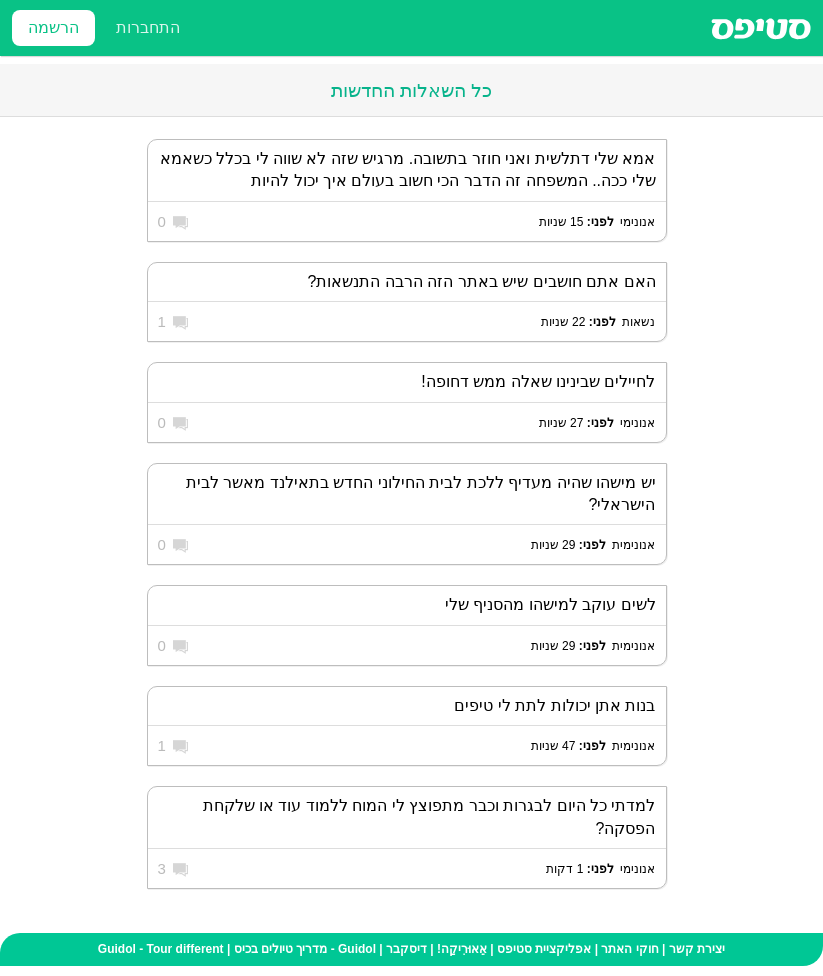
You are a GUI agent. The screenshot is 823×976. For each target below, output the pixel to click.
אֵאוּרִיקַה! (462, 949)
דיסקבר (406, 949)
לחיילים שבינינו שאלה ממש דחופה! (538, 381)
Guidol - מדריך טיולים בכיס (305, 949)
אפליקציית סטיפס (544, 949)
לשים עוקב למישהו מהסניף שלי (550, 604)
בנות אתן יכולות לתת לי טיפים (554, 705)
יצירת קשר (697, 949)
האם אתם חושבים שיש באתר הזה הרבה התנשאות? (481, 281)
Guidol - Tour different (161, 949)
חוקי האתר (629, 949)
